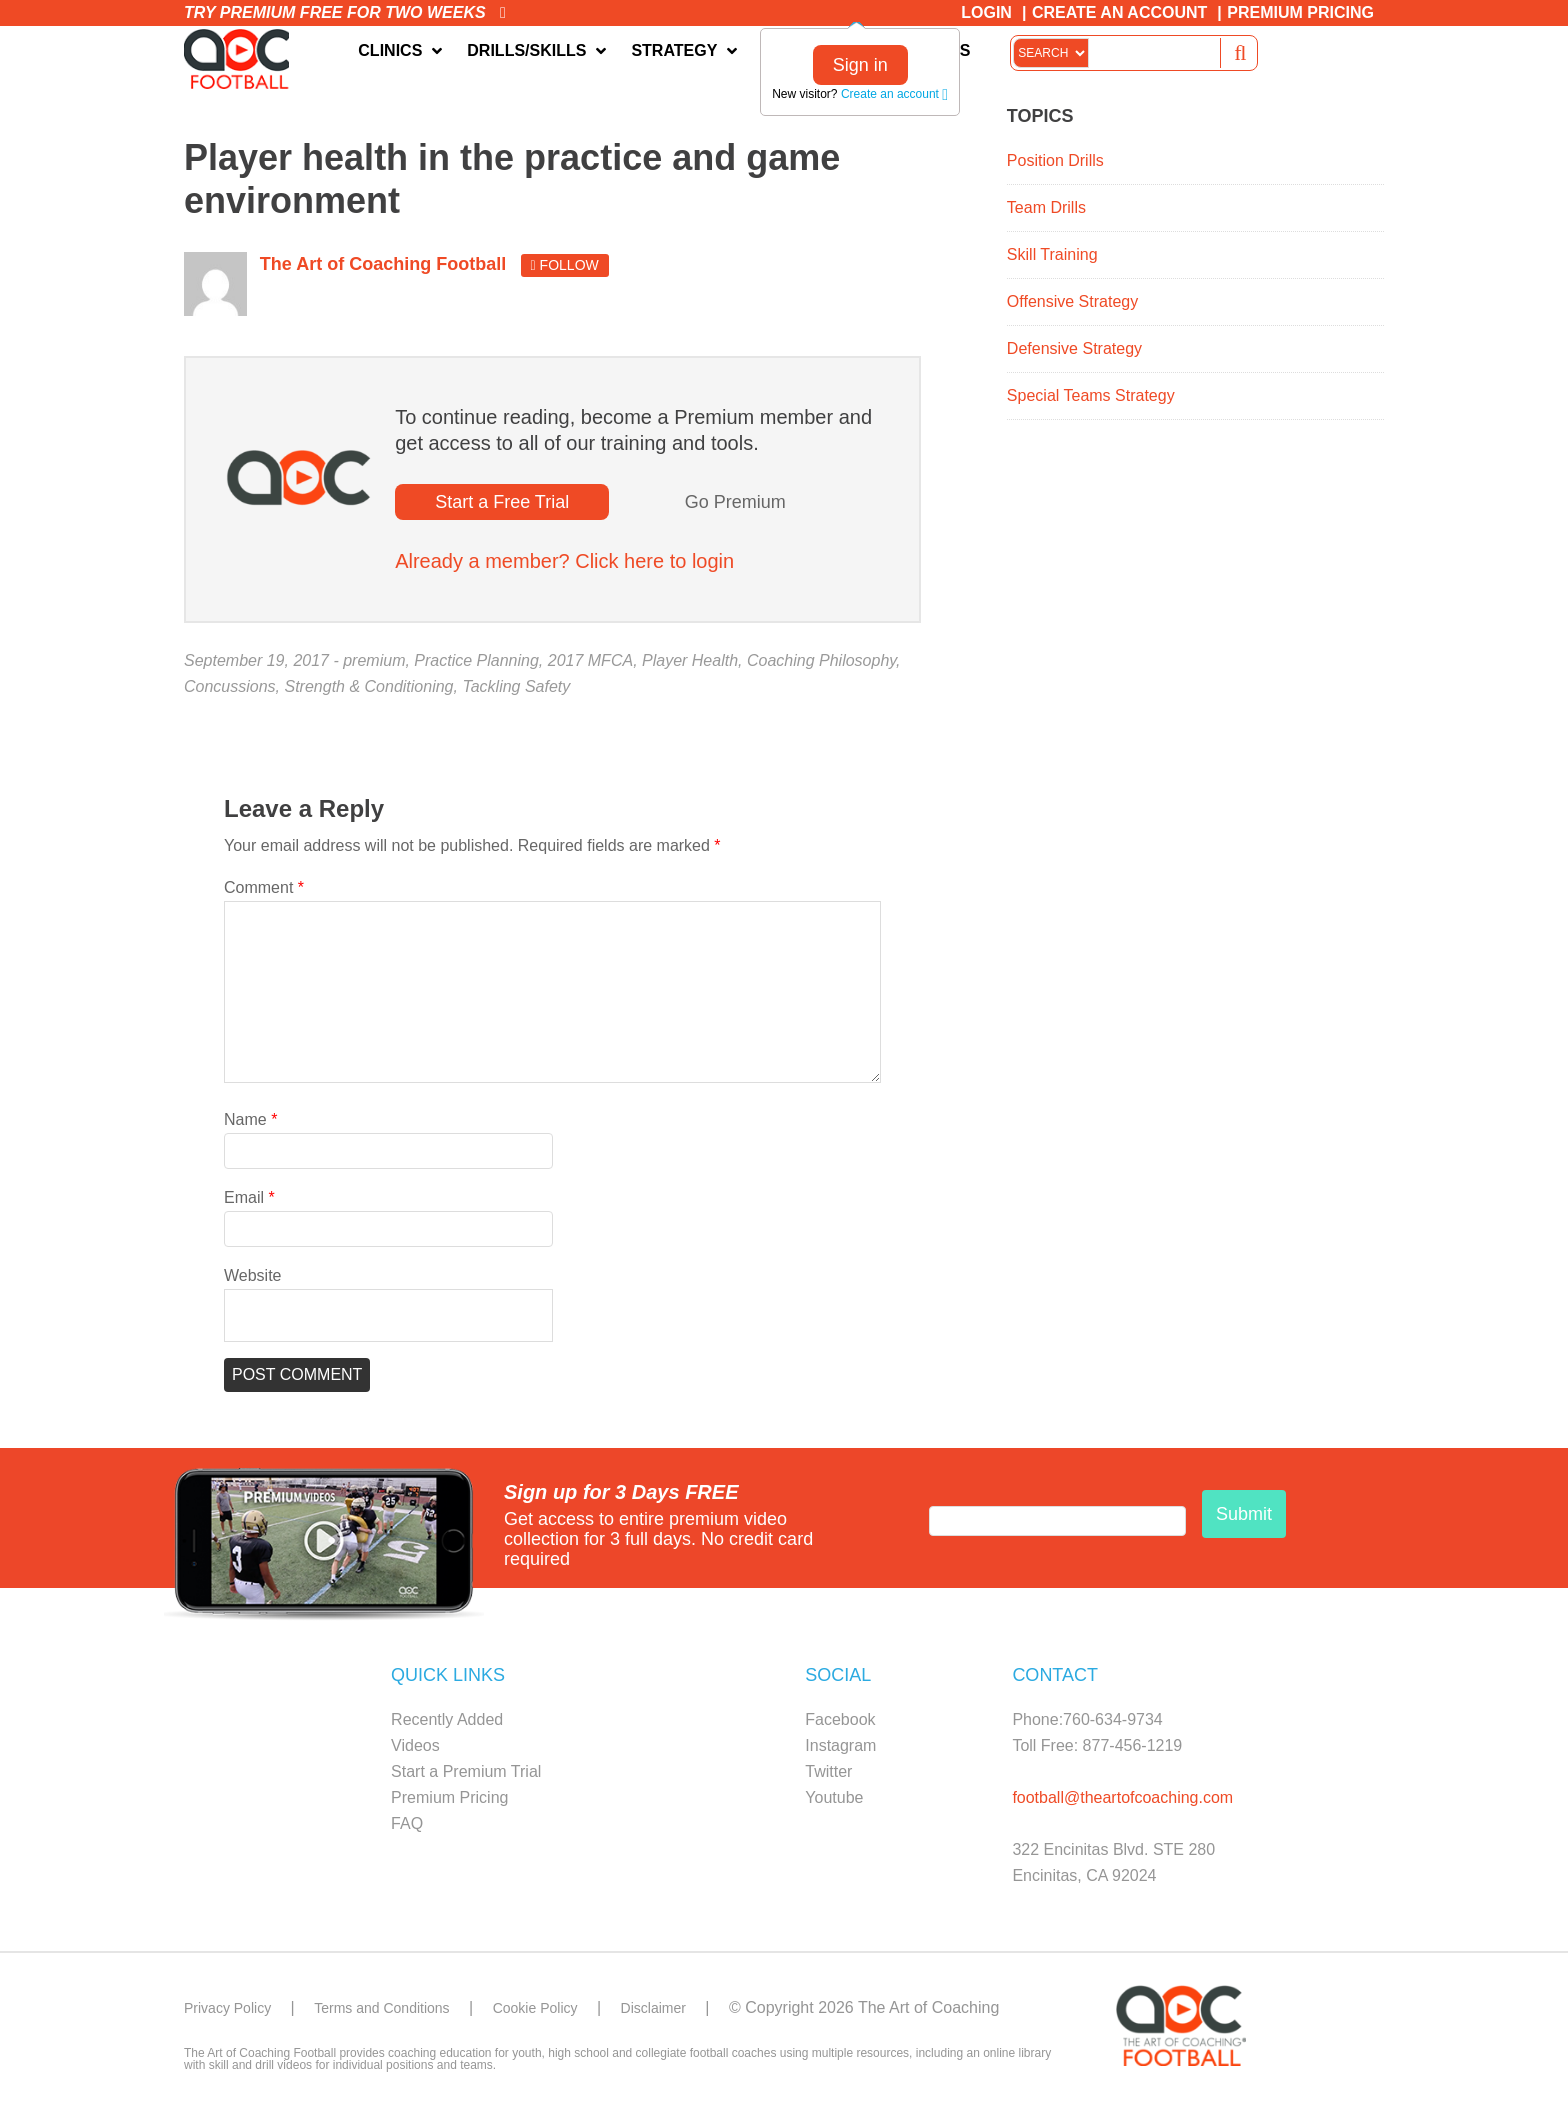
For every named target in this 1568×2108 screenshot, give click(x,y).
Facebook (840, 1724)
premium (374, 665)
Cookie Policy (572, 2012)
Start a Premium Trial (466, 1776)
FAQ (407, 1828)
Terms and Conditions (403, 2012)
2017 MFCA (590, 665)
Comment (264, 892)
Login (986, 12)
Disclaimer (701, 2012)
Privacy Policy (234, 2012)
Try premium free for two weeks (345, 12)
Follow (565, 270)
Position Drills (1055, 165)
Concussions (230, 691)
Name (250, 1124)
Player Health (690, 665)
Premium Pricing (1300, 12)
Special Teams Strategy (1091, 400)
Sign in (860, 65)
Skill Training (1052, 259)
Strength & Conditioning (369, 691)
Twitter (828, 1776)
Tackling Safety (516, 691)
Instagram (840, 1750)
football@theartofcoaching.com (1122, 1802)
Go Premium (735, 507)
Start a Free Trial (502, 507)
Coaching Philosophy (821, 665)
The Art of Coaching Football (244, 61)
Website (253, 1280)
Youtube (834, 1802)
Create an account (894, 94)
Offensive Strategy (1072, 306)
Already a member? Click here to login (564, 566)
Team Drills (1046, 212)
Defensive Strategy (1074, 353)
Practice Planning (476, 665)
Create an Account (1119, 12)
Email (249, 1202)
